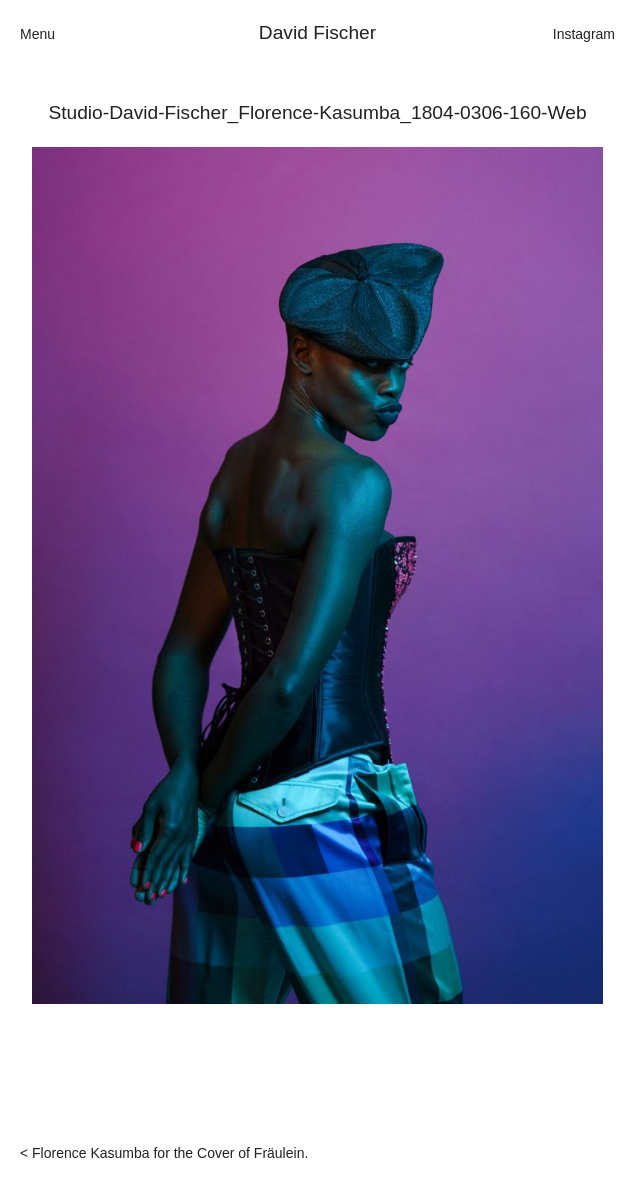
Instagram (584, 34)
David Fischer (317, 32)
